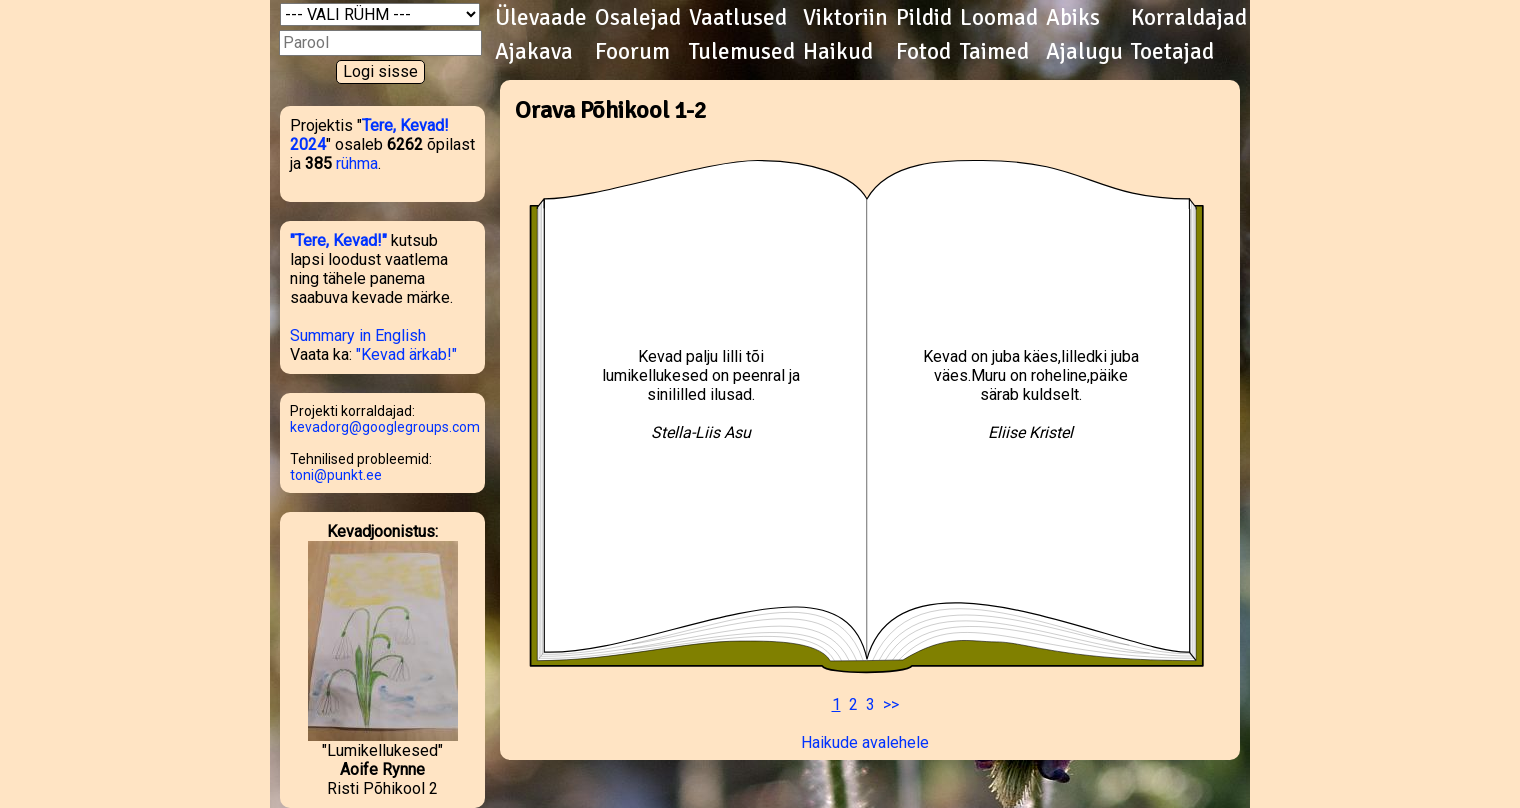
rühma (357, 163)
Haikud (838, 52)
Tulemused (742, 52)
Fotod (923, 52)
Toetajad (1172, 52)
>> (891, 704)
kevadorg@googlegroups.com (385, 427)
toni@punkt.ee (336, 475)
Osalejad (638, 18)
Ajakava (534, 52)
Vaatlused (738, 18)
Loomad (999, 18)
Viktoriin (845, 18)
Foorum (632, 52)
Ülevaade (541, 18)
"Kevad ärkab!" (406, 354)
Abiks (1073, 18)
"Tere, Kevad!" (338, 240)
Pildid (924, 18)
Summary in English (358, 335)
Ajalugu (1084, 52)
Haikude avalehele (865, 742)
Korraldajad (1189, 18)
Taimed (994, 52)
